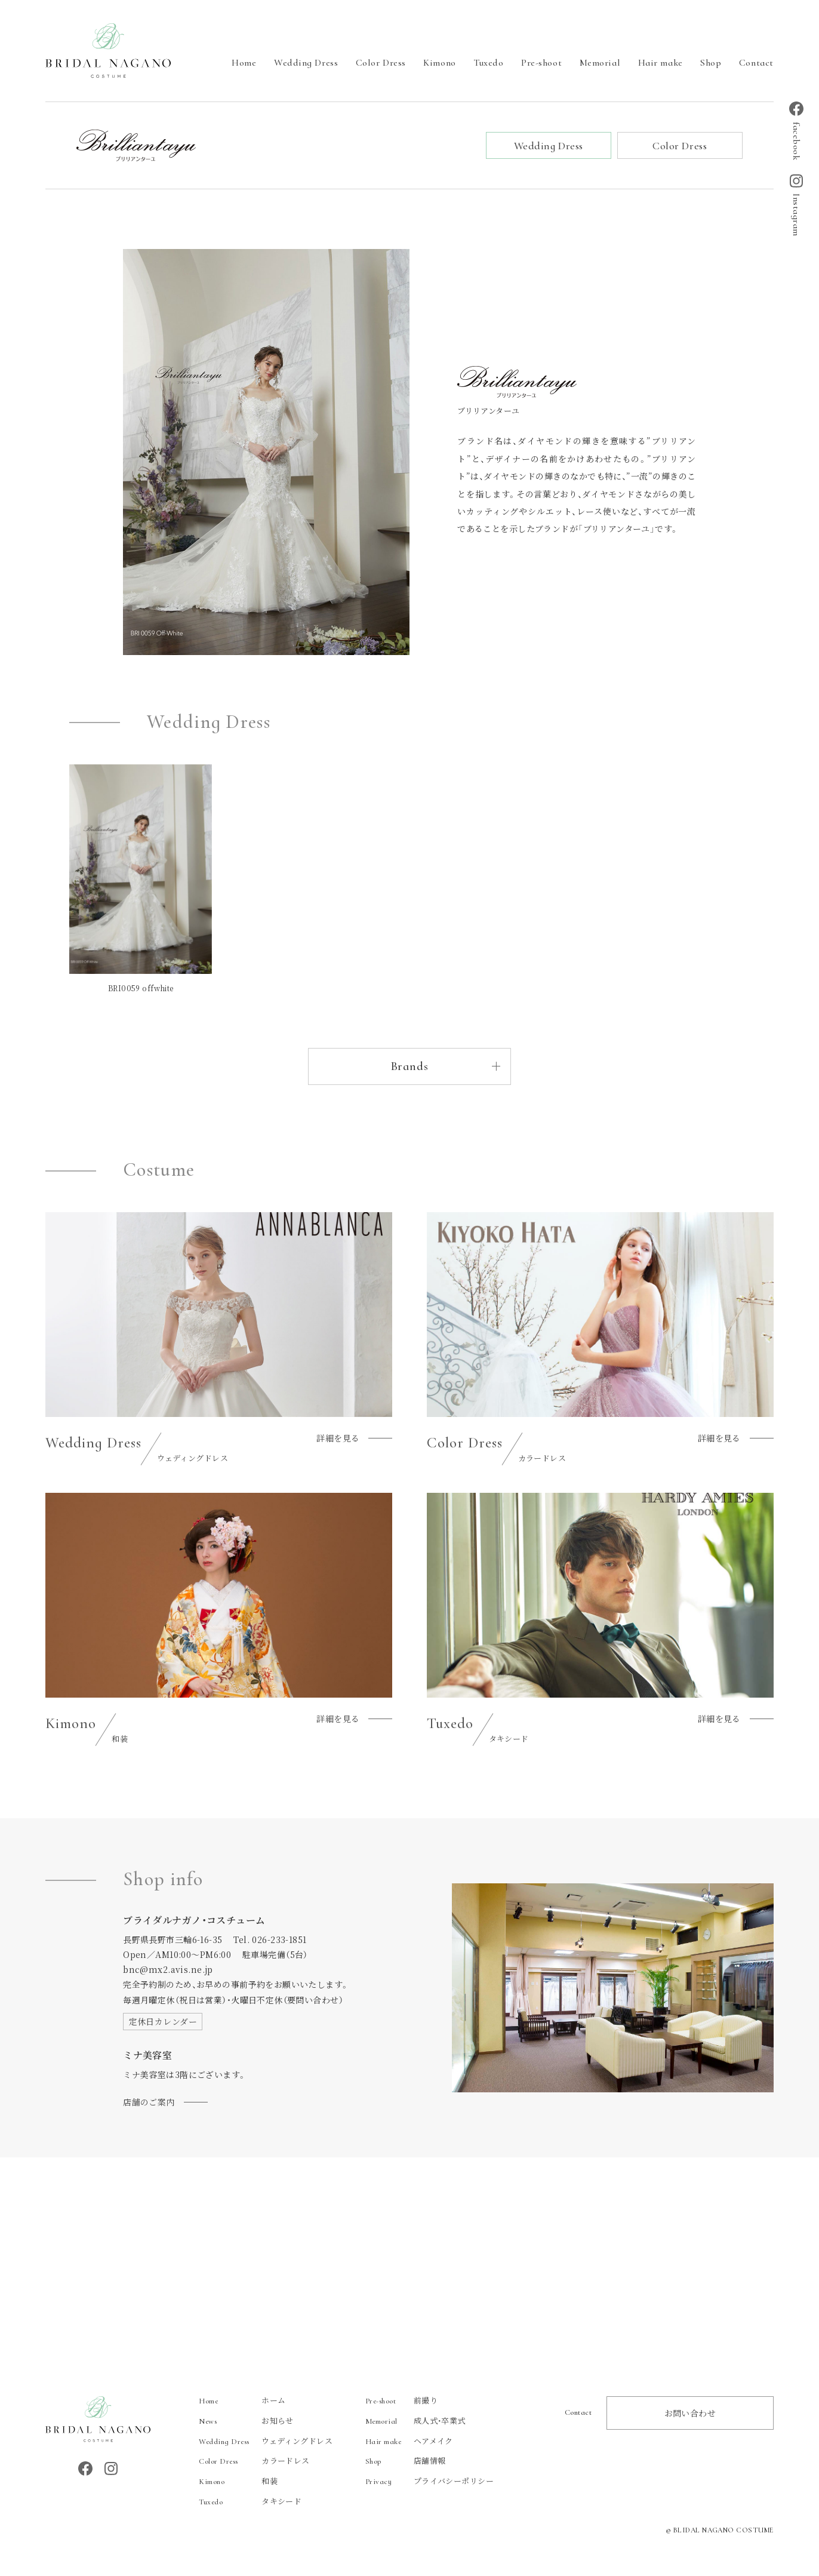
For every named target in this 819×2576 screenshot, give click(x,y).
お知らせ (246, 2420)
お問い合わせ (690, 2413)
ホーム (242, 2400)
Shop (710, 63)
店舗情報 (405, 2460)
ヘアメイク (409, 2440)
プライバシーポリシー (429, 2480)
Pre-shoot (541, 63)
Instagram (796, 205)
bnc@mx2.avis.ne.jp (168, 1969)
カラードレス (254, 2460)
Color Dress (381, 63)
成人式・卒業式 (415, 2420)
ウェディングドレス (265, 2440)
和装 (238, 2480)
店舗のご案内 (149, 2102)
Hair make (660, 63)
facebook (796, 131)
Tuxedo (488, 63)
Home (244, 63)
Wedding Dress (306, 63)
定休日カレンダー (163, 2021)
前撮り (401, 2400)
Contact (756, 63)
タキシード (250, 2501)
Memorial (600, 63)
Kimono (439, 63)
